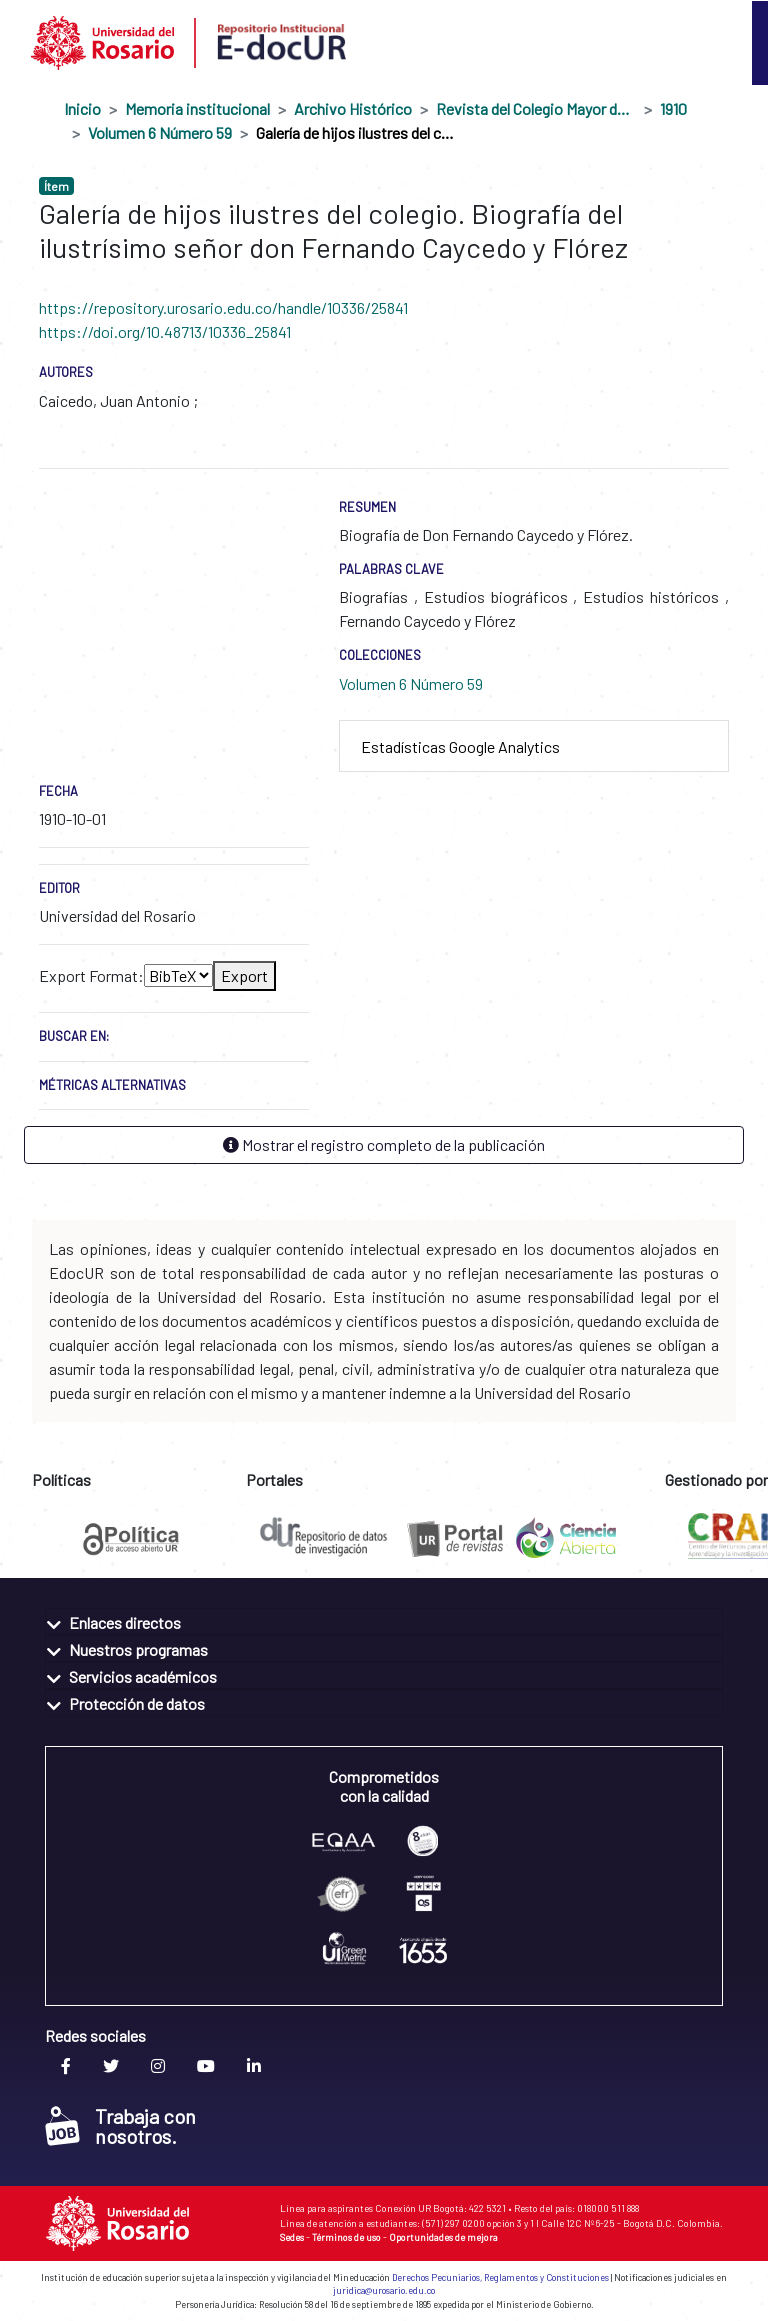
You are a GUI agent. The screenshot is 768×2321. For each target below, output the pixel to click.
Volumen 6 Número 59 (160, 132)
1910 (673, 108)
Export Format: (91, 975)
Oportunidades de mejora (443, 2237)
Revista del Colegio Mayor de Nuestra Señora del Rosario (536, 108)
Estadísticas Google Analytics (460, 746)
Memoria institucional (197, 108)
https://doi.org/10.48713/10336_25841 (165, 331)
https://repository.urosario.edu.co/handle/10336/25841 (223, 307)
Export (244, 975)
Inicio (82, 108)
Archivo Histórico (353, 108)
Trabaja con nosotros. (120, 2126)
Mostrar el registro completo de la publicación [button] (384, 1144)
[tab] (534, 746)
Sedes (292, 2237)
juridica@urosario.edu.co (384, 2290)
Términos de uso (346, 2237)
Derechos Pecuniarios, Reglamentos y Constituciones (500, 2277)
